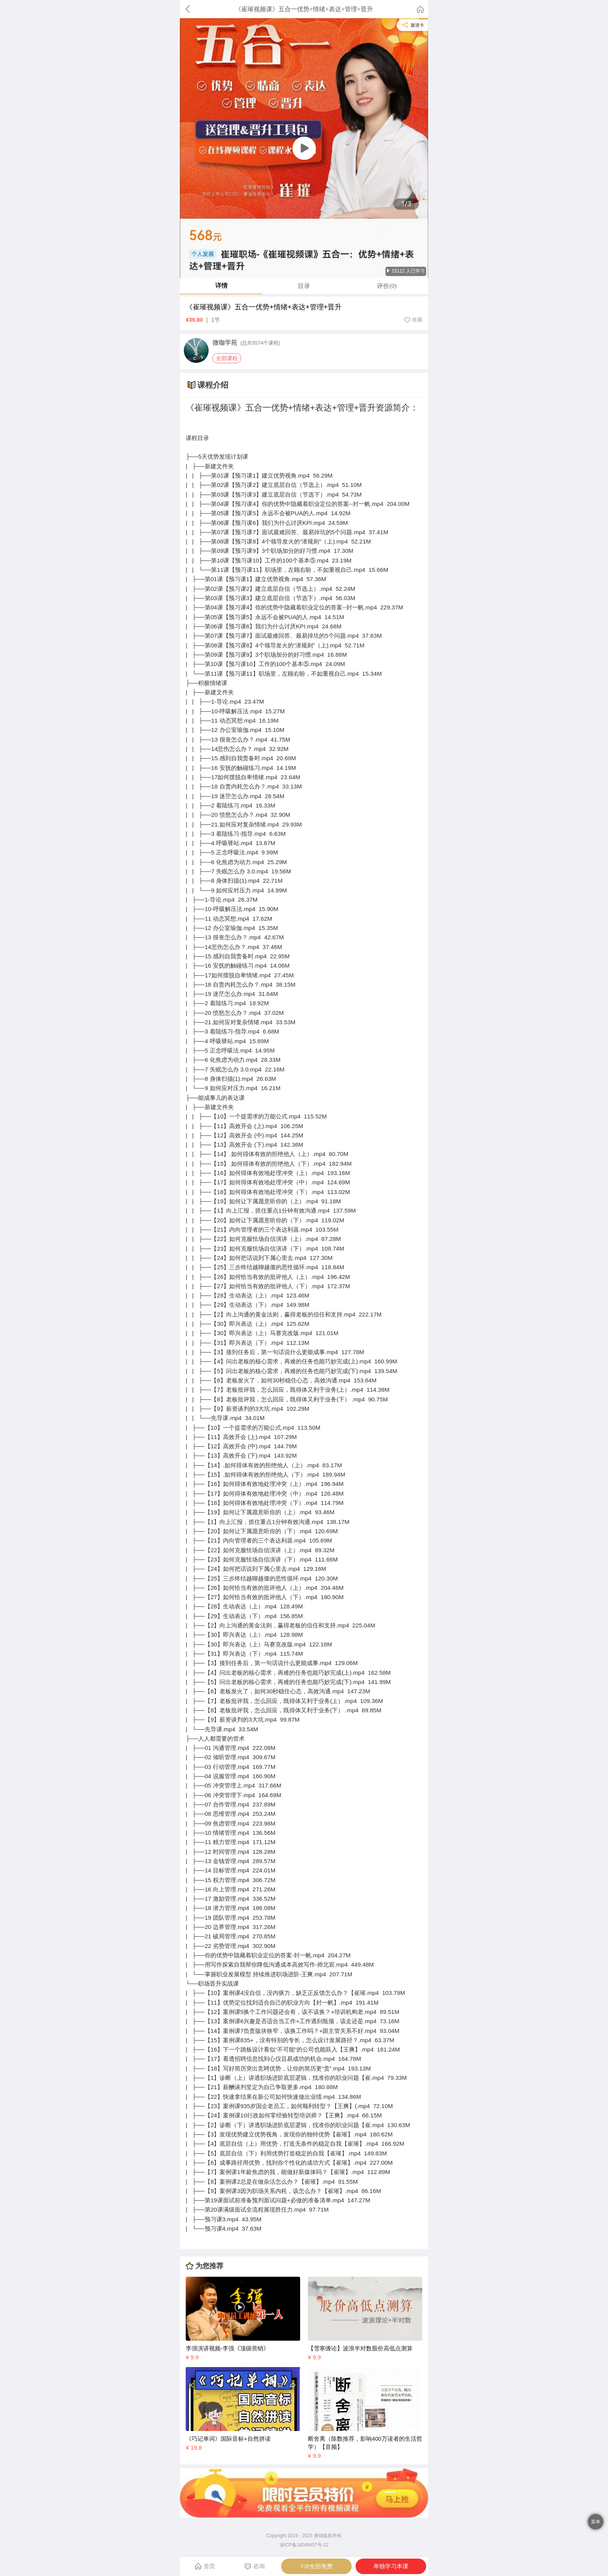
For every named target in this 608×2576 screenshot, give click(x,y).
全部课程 (227, 358)
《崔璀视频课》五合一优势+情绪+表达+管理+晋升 (264, 307)
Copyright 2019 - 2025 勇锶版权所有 (304, 2535)
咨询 (254, 2566)
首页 (205, 2565)
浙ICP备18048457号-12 (304, 2545)
